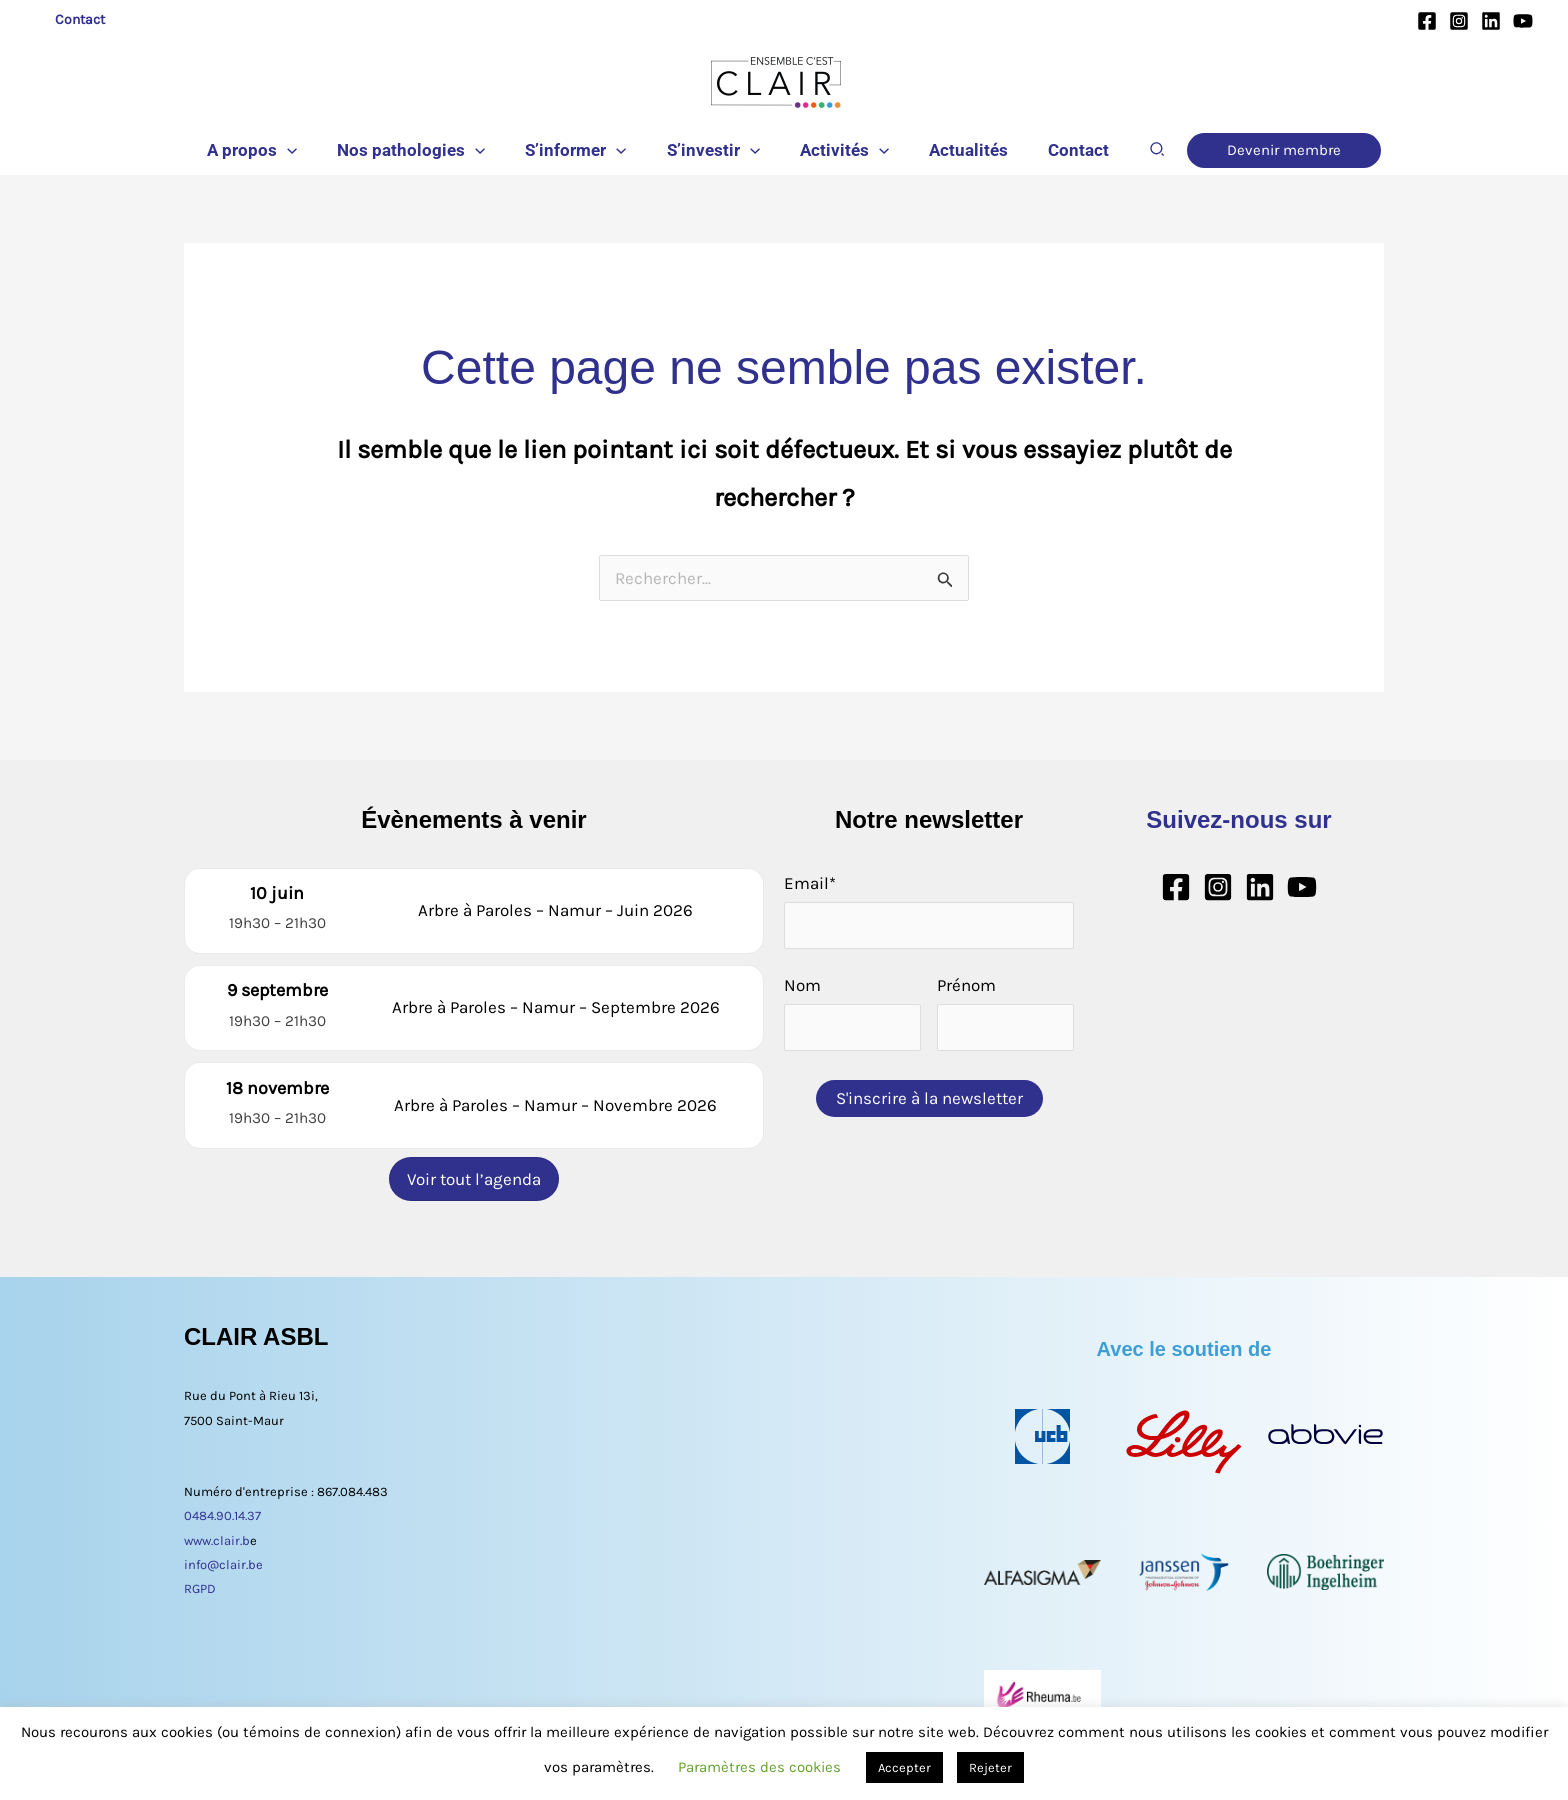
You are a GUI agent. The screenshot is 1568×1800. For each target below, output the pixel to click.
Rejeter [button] (990, 1767)
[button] (305, 150)
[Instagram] (1459, 21)
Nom (802, 985)
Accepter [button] (904, 1767)
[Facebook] (1427, 21)
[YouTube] (1523, 21)
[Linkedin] (1491, 21)
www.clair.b (217, 1530)
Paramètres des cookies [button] (759, 1767)
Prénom (966, 985)
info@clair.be (223, 1554)
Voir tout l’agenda (474, 1169)
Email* (810, 883)
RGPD (200, 1578)
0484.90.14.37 (222, 1506)
